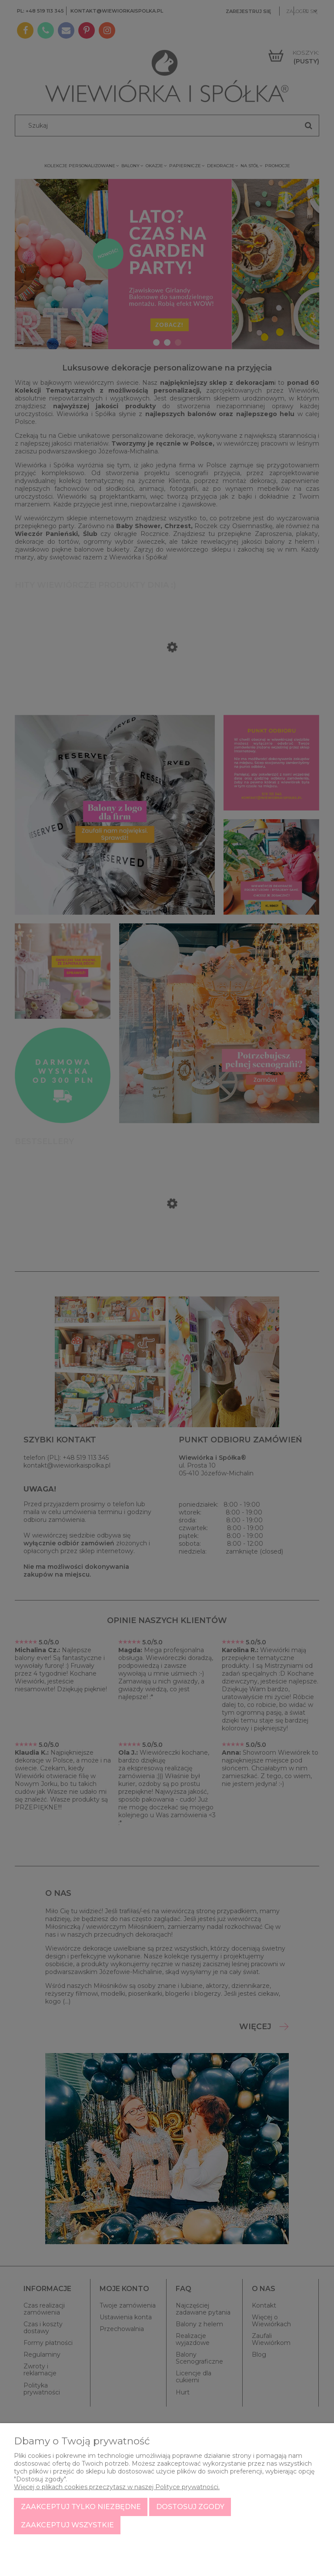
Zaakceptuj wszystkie (67, 2525)
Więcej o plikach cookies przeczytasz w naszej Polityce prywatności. (117, 2487)
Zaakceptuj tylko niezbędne (81, 2507)
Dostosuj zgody (190, 2507)
